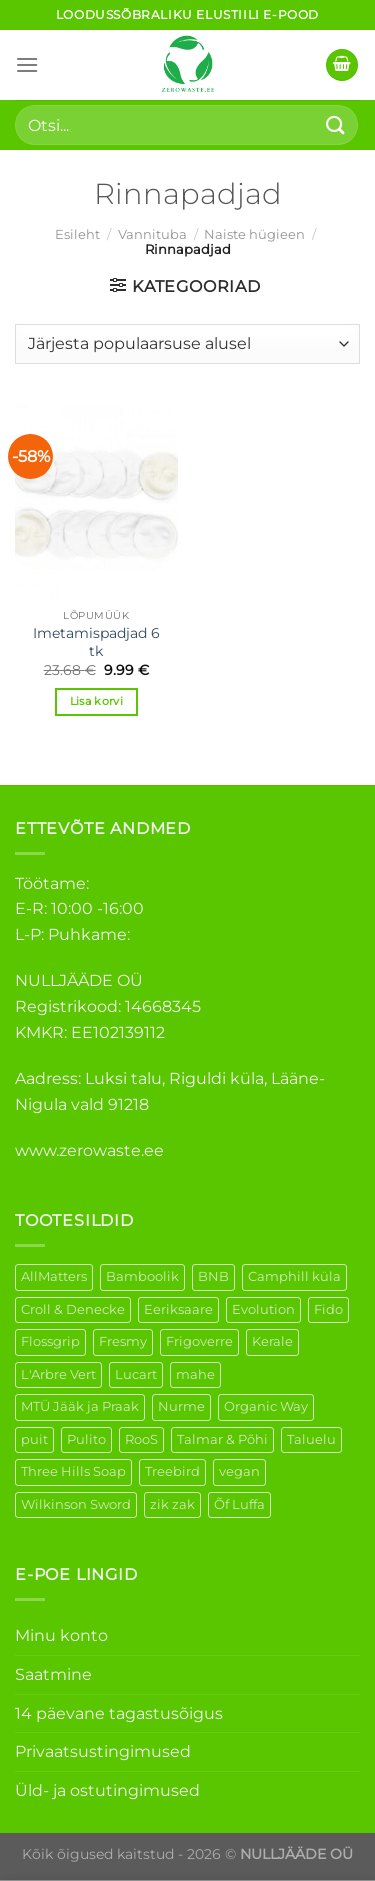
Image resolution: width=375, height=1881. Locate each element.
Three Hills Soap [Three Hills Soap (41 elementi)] (73, 1471)
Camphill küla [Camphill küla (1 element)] (294, 1276)
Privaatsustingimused (103, 1751)
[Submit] (336, 124)
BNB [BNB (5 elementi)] (213, 1276)
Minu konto (61, 1635)
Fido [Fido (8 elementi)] (328, 1309)
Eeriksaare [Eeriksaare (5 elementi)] (178, 1309)
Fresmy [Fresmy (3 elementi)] (123, 1341)
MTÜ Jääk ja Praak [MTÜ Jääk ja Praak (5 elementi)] (80, 1406)
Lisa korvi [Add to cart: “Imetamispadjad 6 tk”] (96, 701)
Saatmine (53, 1674)
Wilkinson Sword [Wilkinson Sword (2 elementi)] (76, 1504)
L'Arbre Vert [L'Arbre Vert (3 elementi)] (58, 1374)
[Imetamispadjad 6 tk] (96, 501)
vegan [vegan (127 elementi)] (239, 1471)
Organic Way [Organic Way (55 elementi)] (266, 1406)
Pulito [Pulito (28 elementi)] (86, 1439)
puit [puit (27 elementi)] (34, 1439)
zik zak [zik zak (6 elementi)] (172, 1504)
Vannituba (152, 234)
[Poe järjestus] (187, 344)
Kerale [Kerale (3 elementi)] (272, 1341)
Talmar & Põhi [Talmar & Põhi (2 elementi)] (222, 1439)
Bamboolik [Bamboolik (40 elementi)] (142, 1276)
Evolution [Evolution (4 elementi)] (263, 1309)
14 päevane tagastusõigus (119, 1713)
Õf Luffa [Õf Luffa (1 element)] (239, 1504)
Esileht (77, 234)
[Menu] (27, 64)
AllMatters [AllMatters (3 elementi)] (54, 1276)
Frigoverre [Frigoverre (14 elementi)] (199, 1341)
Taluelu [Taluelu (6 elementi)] (311, 1439)
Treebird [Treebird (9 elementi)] (172, 1471)
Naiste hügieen (254, 234)
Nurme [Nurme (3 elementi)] (181, 1406)
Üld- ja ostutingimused (107, 1790)
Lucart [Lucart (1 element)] (136, 1374)
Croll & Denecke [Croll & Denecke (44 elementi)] (73, 1309)
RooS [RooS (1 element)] (141, 1439)
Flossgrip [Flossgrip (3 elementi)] (50, 1341)
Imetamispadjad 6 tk (96, 642)
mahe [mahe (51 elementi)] (195, 1374)
